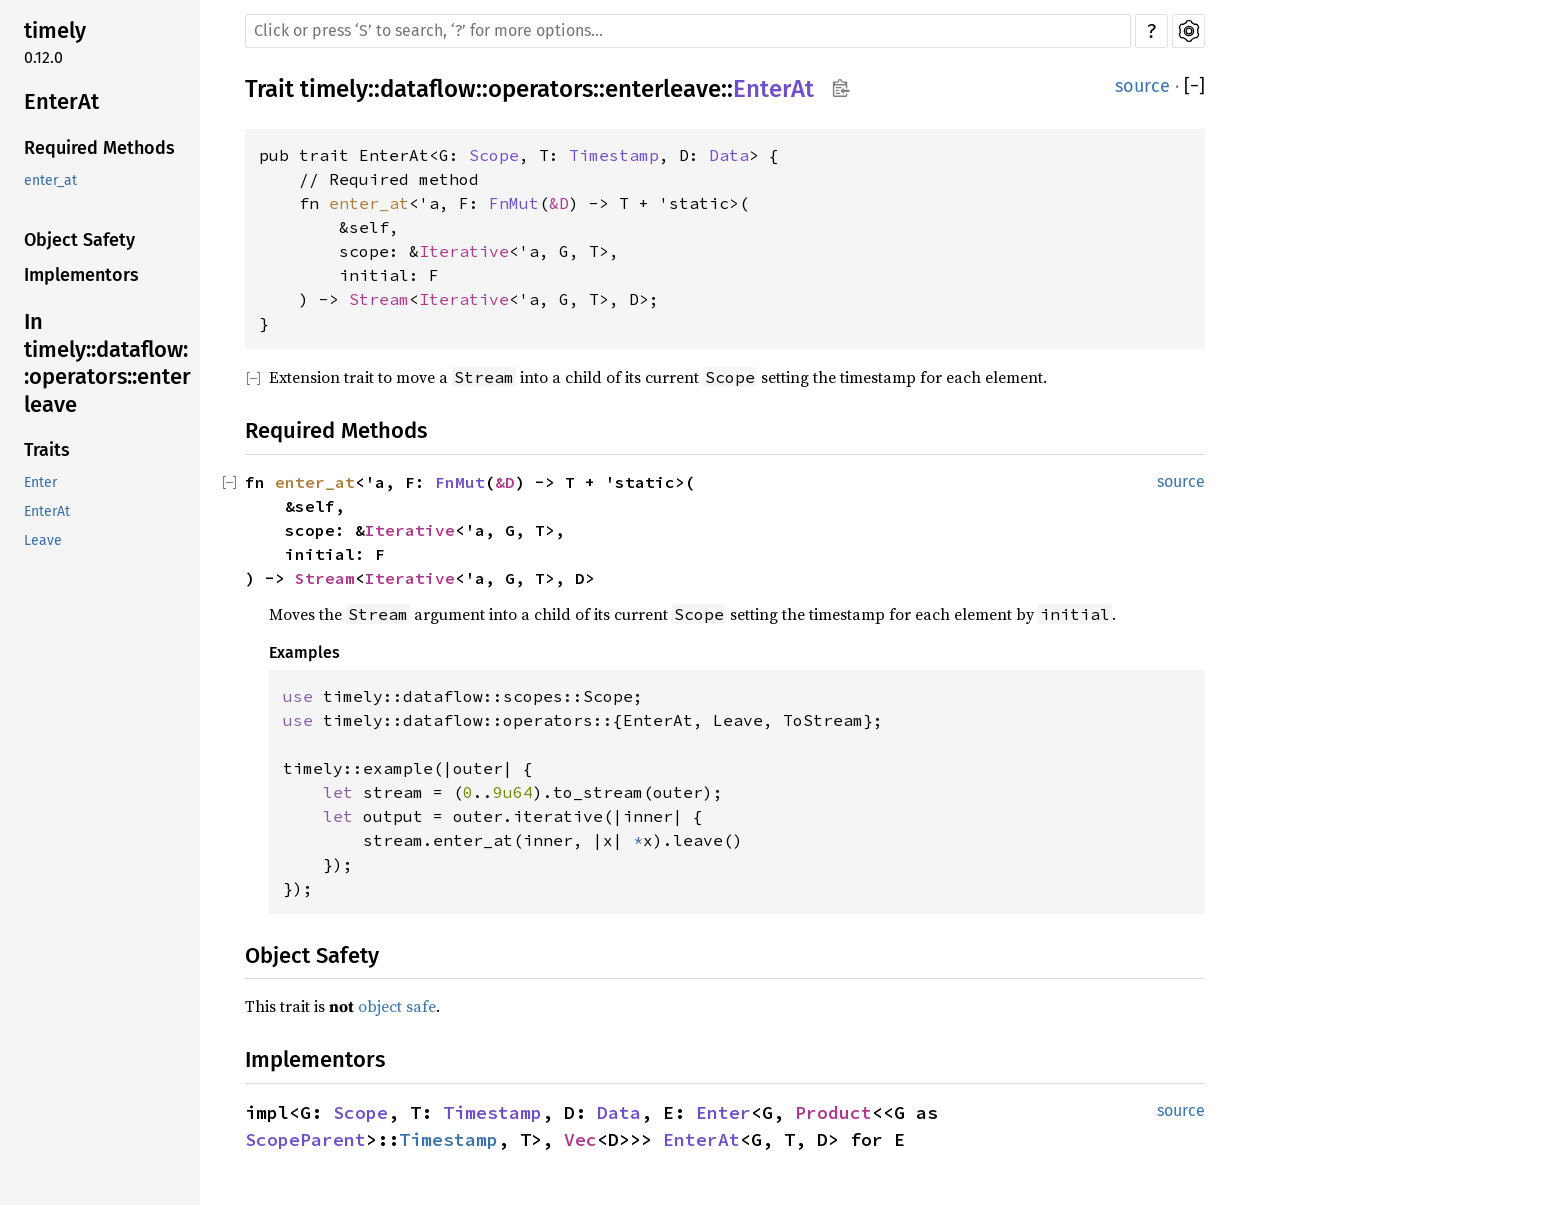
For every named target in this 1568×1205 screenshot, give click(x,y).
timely (55, 30)
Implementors (81, 275)
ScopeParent (305, 1139)
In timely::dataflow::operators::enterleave (107, 363)
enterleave (663, 89)
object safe (397, 1006)
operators (540, 89)
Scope (494, 155)
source (1142, 86)
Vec (580, 1139)
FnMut (514, 203)
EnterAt (61, 101)
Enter (40, 482)
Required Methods (99, 148)
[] (1194, 86)
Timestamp (614, 155)
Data (729, 155)
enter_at (50, 180)
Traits (47, 450)
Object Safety (79, 240)
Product (833, 1112)
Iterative (464, 251)
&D (559, 203)
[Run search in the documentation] (688, 31)
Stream (379, 299)
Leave (43, 540)
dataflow (428, 89)
